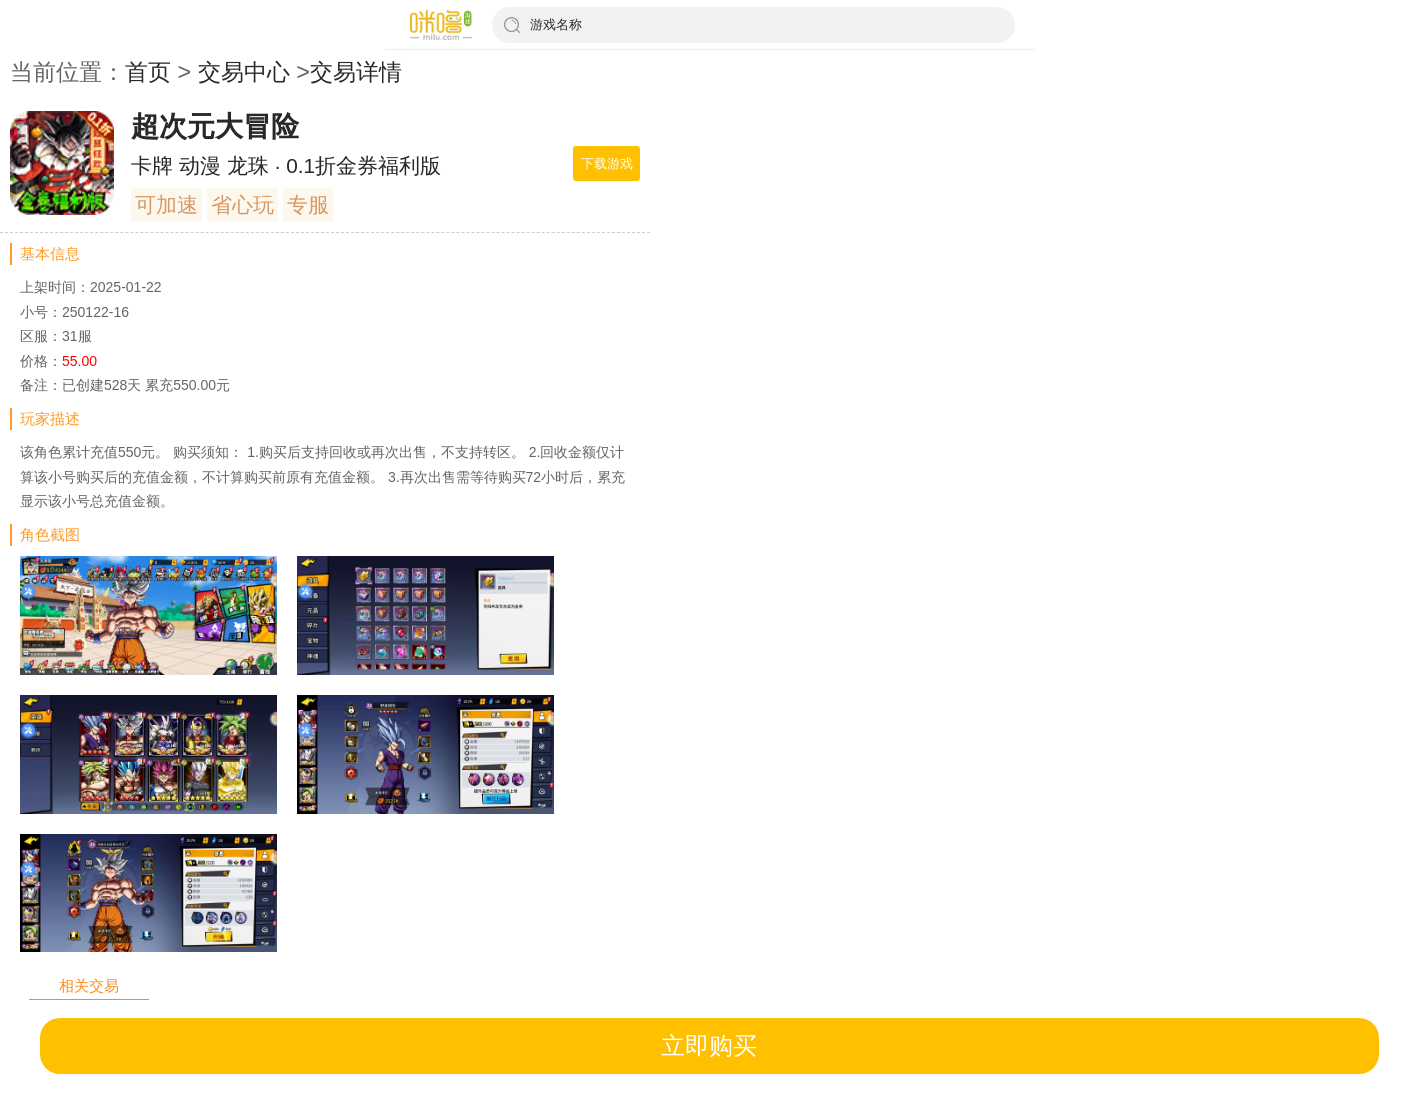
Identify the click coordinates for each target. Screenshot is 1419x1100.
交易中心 (244, 72)
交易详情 (356, 72)
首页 (148, 72)
